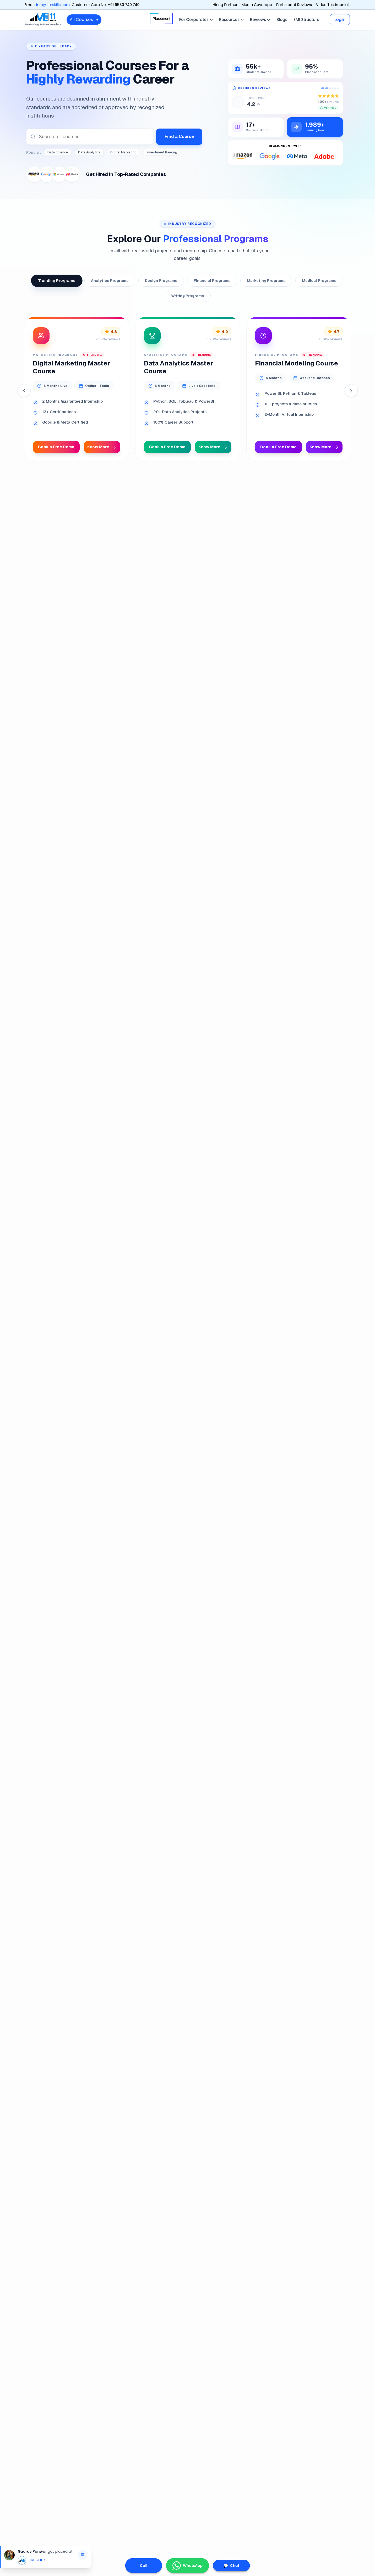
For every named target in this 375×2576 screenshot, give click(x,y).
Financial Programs (212, 280)
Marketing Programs (266, 280)
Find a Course (179, 136)
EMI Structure (306, 19)
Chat (231, 2565)
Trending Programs (56, 280)
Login (340, 19)
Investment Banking (161, 152)
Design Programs (161, 280)
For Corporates (196, 19)
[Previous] (24, 390)
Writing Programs (187, 295)
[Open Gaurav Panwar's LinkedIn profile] (82, 2554)
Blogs (281, 19)
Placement (161, 18)
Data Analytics (89, 152)
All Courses (84, 19)
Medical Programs (319, 280)
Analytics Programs (110, 280)
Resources (231, 19)
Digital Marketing (123, 152)
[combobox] (89, 137)
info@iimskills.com (53, 4)
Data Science (57, 152)
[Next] (351, 390)
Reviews (260, 19)
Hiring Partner (225, 4)
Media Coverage (257, 4)
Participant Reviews (294, 4)
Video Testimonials (333, 4)
